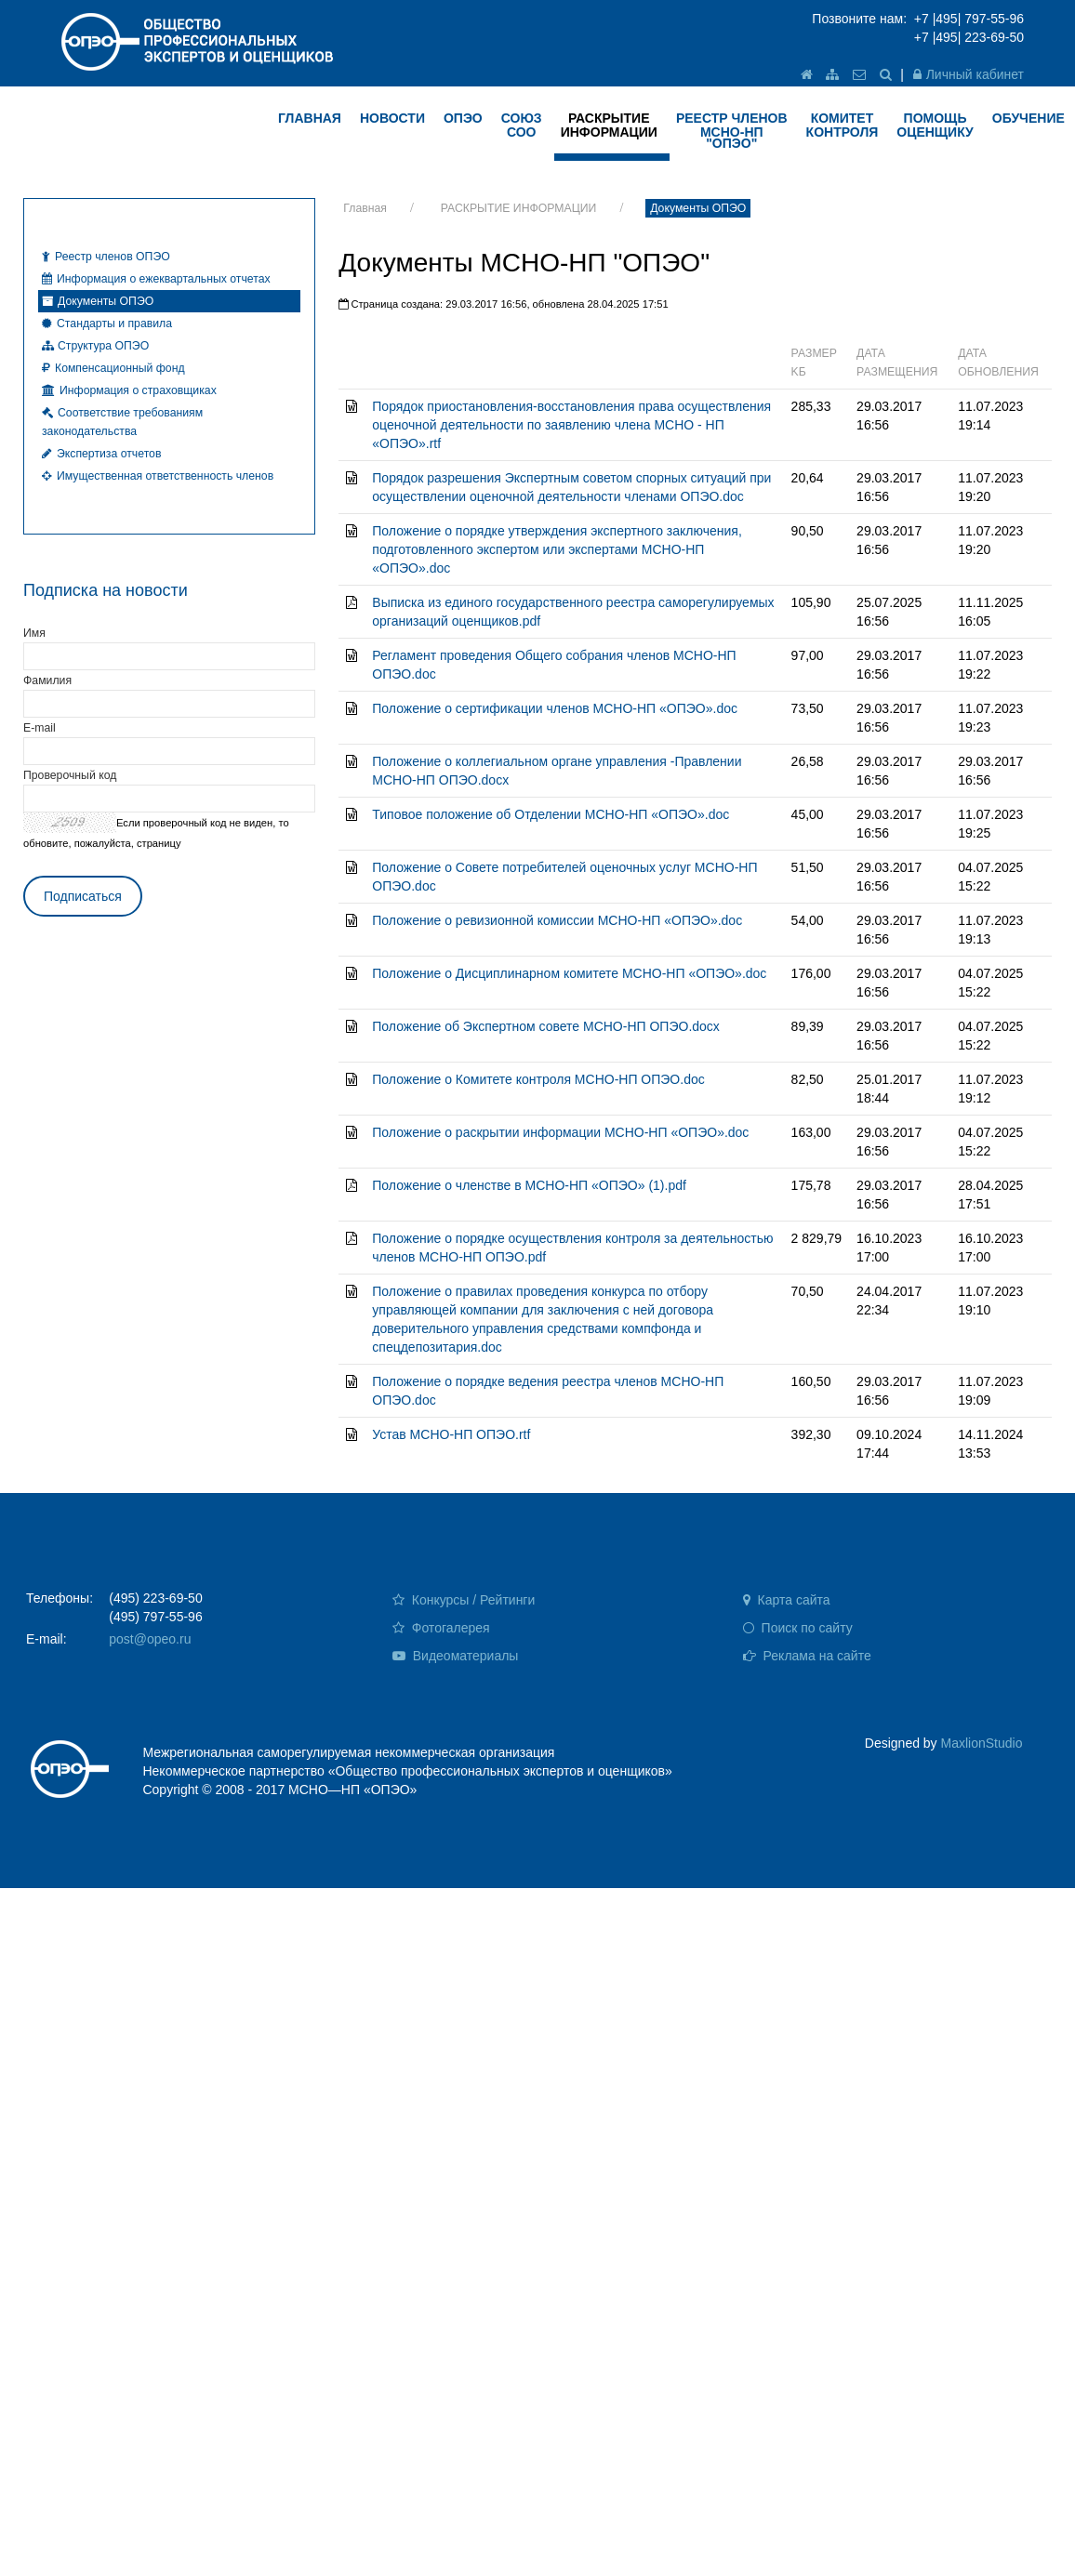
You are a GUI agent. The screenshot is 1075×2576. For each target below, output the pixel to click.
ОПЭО (463, 118)
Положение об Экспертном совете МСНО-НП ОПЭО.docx (546, 1026)
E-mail (39, 727)
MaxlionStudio (982, 1743)
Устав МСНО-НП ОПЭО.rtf (451, 1434)
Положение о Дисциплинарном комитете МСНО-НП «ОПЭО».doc (569, 973)
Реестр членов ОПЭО (106, 256)
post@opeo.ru (150, 1638)
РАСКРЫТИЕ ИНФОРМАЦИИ (519, 208)
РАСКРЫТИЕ (609, 125)
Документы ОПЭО (698, 208)
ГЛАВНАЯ (309, 118)
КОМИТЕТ (842, 125)
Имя (34, 633)
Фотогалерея (441, 1627)
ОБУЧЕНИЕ (1028, 118)
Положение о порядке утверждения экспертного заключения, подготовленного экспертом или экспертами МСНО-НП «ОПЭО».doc (557, 549)
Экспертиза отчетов (101, 453)
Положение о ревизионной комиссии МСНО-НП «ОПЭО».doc (557, 920)
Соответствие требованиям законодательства (122, 422)
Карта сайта (786, 1599)
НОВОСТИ (392, 118)
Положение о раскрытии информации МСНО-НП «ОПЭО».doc (560, 1132)
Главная (365, 208)
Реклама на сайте (807, 1655)
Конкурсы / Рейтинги (463, 1599)
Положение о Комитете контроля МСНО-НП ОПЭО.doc (538, 1079)
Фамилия (47, 680)
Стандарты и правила (107, 323)
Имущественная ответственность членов (157, 475)
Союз (521, 125)
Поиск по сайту (798, 1627)
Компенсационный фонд (113, 368)
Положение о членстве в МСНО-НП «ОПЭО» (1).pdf (529, 1185)
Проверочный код (69, 775)
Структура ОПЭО (95, 345)
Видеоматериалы (455, 1655)
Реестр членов (732, 131)
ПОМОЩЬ (935, 125)
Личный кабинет (968, 74)
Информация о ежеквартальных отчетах (156, 278)
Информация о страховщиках (129, 390)
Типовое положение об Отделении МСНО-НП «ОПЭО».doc (550, 814)
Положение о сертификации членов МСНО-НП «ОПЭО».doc (554, 708)
